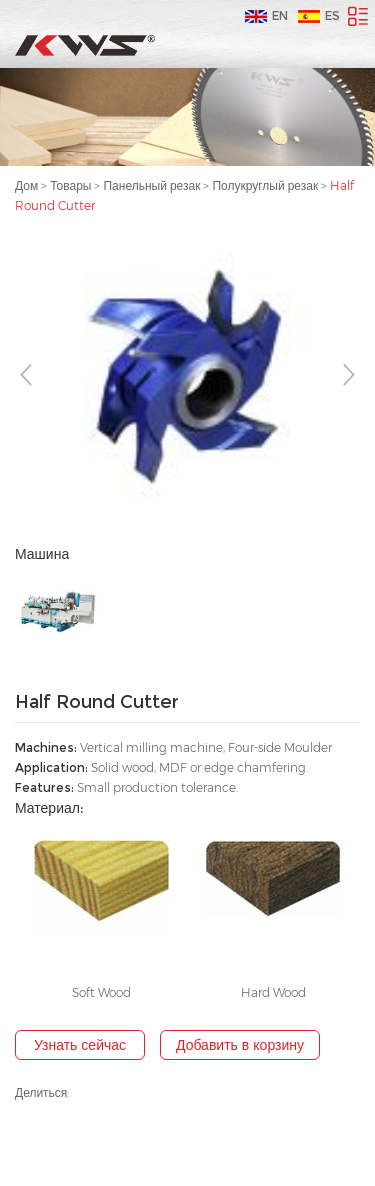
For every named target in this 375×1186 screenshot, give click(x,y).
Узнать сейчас (80, 1045)
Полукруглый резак (265, 185)
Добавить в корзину (240, 1045)
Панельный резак (151, 185)
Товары (70, 185)
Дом (26, 185)
